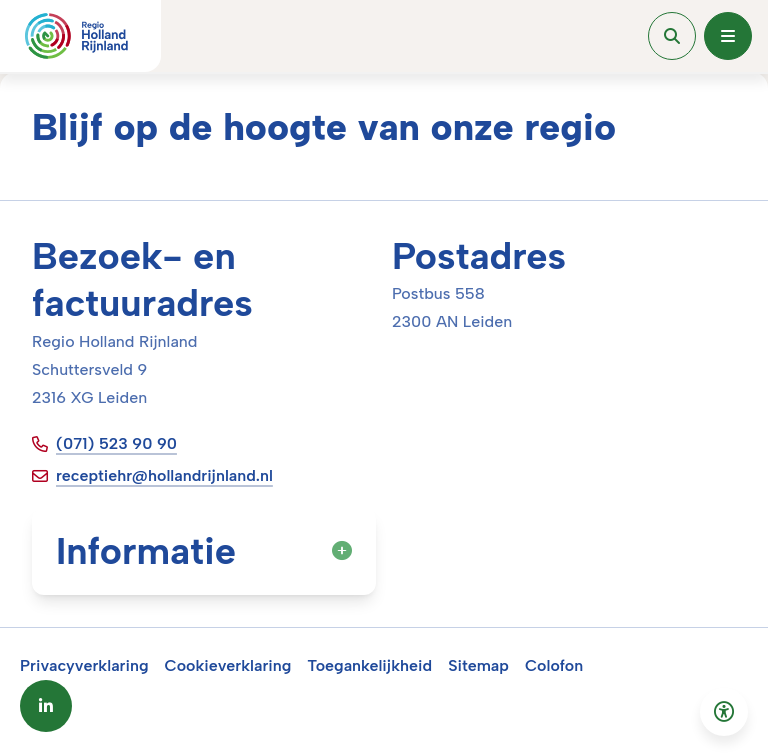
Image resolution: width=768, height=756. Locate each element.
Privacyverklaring (84, 665)
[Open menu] (728, 36)
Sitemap (478, 665)
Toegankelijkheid (369, 665)
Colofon (554, 665)
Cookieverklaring (228, 665)
